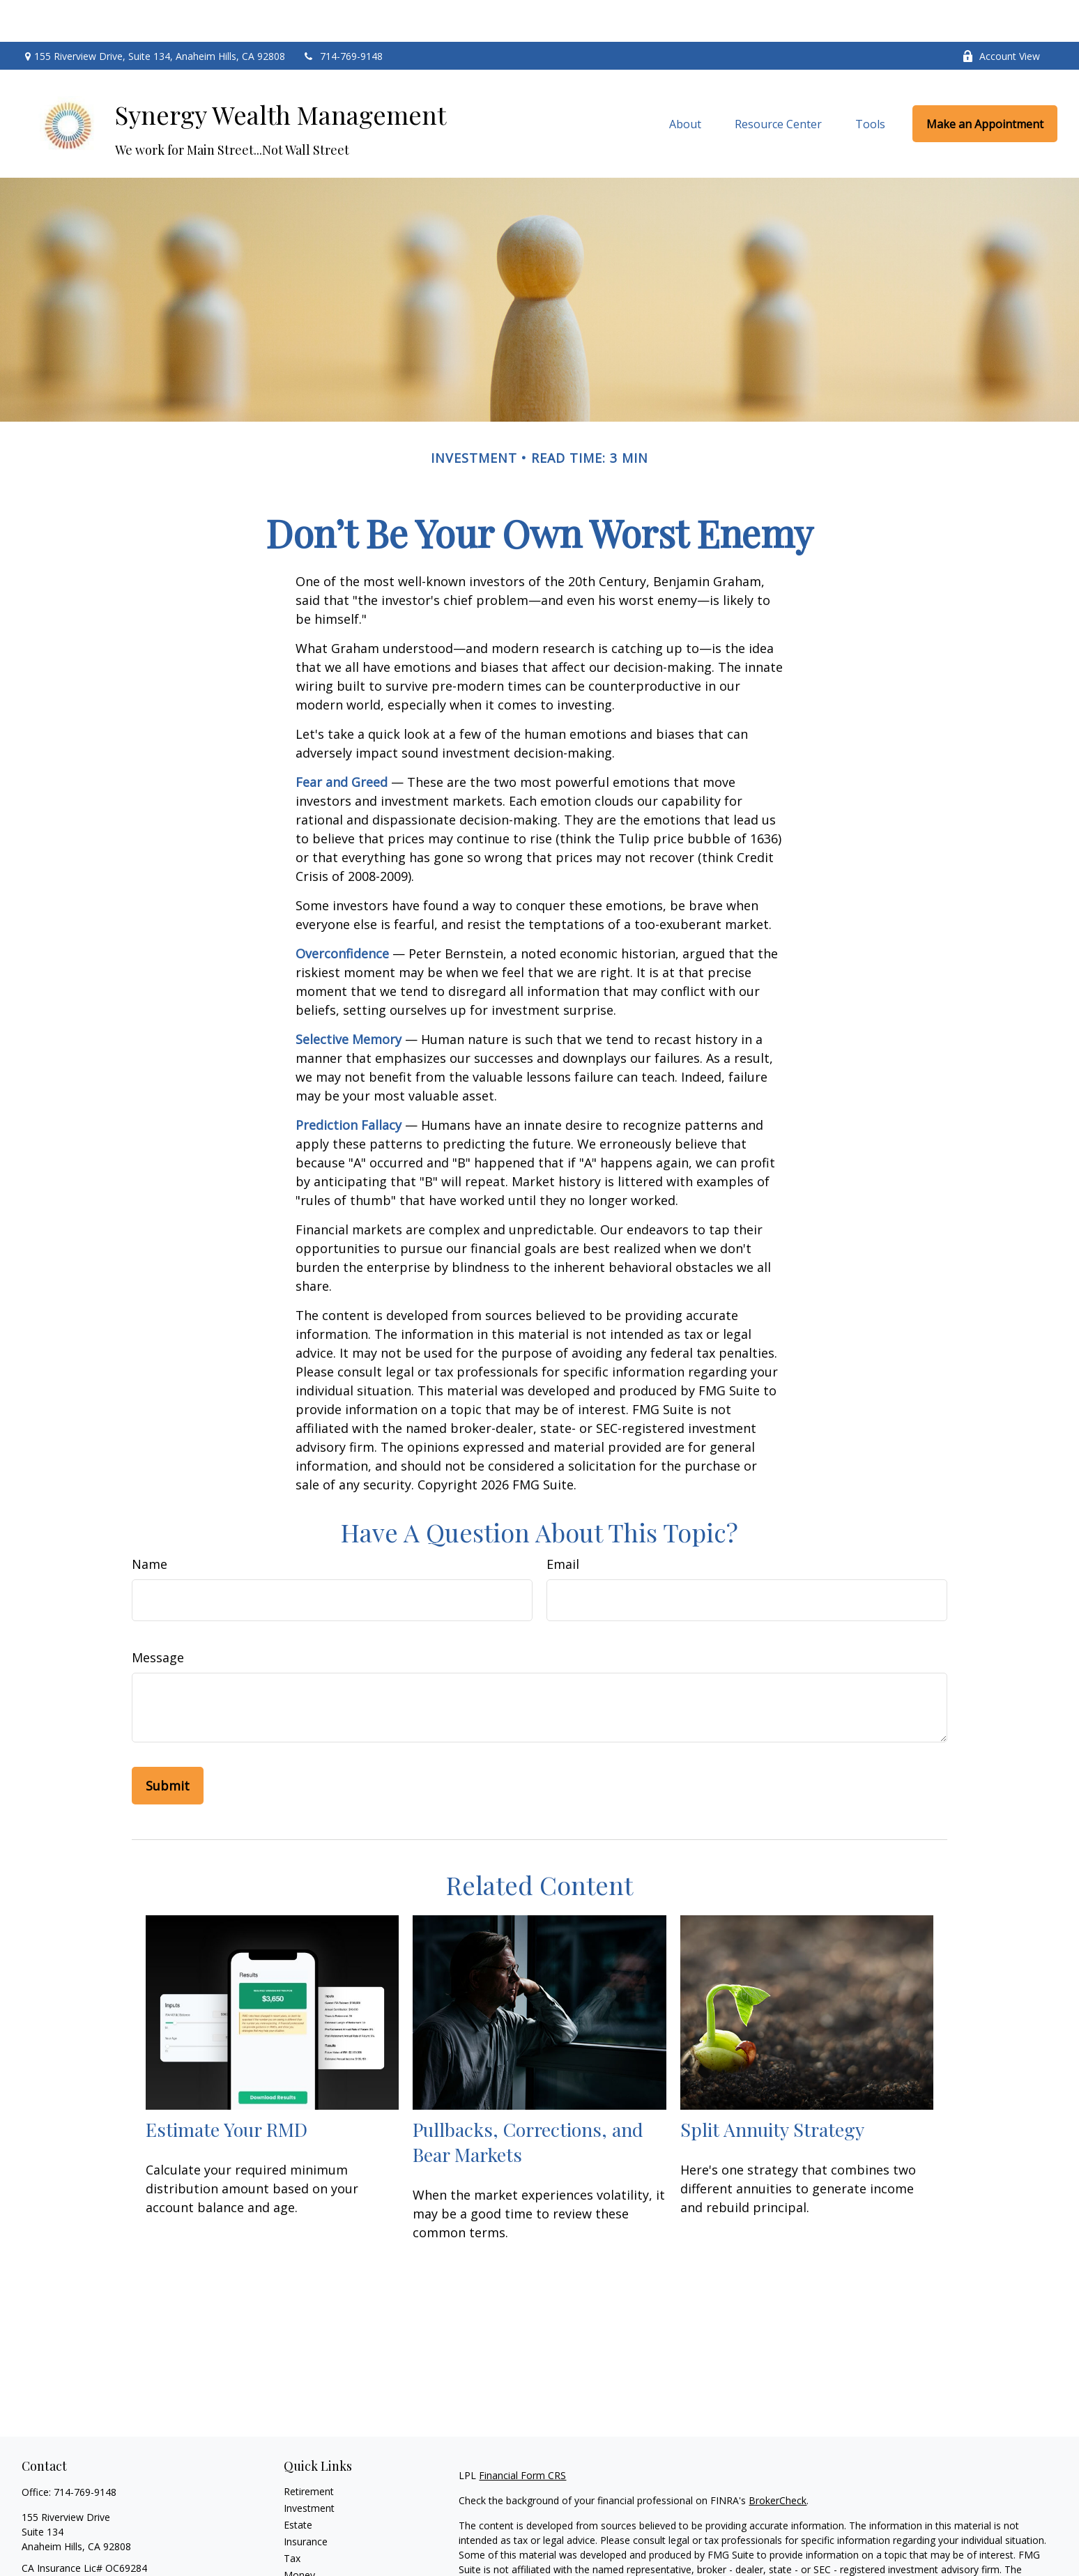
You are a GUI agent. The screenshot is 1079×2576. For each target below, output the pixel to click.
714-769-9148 (343, 14)
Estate (298, 2483)
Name (149, 1522)
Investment (309, 2466)
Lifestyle (302, 2549)
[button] (685, 82)
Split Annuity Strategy (772, 2087)
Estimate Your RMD (226, 2087)
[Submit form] (168, 1744)
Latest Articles (316, 2566)
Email (562, 1522)
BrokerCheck (777, 2458)
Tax (292, 2516)
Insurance (306, 2499)
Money (299, 2533)
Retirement (309, 2449)
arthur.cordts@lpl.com (71, 2550)
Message (158, 1615)
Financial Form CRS (522, 2433)
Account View (1001, 14)
